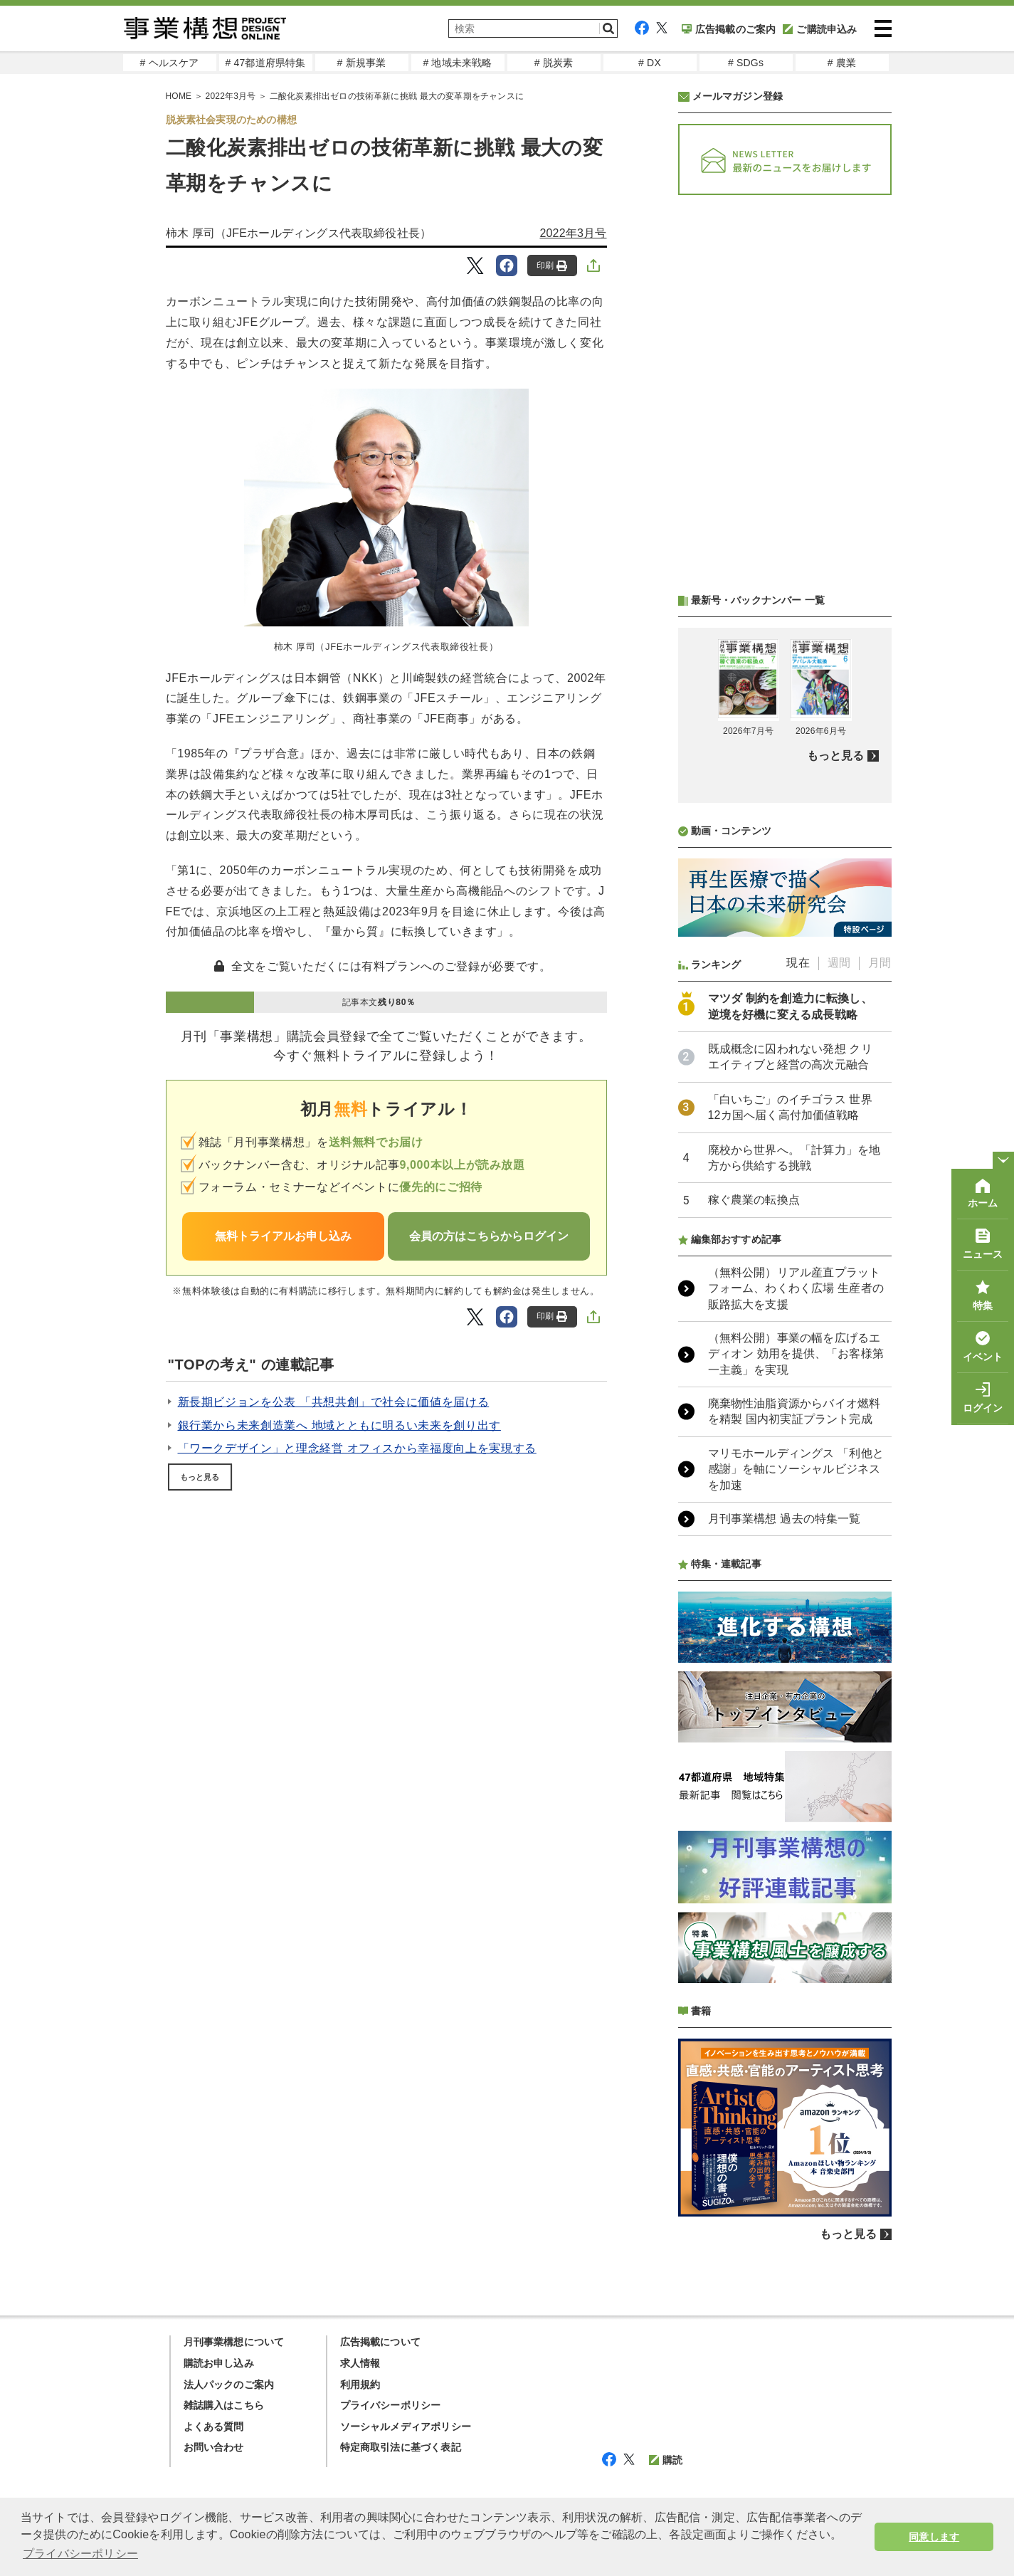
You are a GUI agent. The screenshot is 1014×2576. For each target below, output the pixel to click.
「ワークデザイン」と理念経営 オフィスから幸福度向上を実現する (357, 1448)
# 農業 (842, 62)
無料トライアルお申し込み (283, 1236)
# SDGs (746, 62)
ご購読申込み (820, 29)
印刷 (552, 266)
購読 (665, 2460)
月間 (879, 963)
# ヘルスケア (169, 62)
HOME (179, 96)
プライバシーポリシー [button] (80, 2554)
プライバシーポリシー (390, 2405)
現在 (797, 963)
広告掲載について (380, 2342)
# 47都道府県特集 (265, 62)
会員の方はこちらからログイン (489, 1236)
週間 (839, 963)
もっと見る (200, 1477)
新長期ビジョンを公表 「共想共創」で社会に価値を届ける (334, 1402)
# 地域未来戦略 (457, 62)
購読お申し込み (219, 2363)
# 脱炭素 (554, 62)
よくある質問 (214, 2427)
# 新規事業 (361, 62)
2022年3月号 (231, 96)
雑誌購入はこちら (224, 2405)
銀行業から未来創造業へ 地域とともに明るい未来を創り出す (339, 1425)
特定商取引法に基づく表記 (400, 2447)
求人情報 (360, 2363)
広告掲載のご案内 (729, 29)
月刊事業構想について (234, 2342)
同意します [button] (934, 2537)
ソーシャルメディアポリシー (406, 2427)
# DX (649, 62)
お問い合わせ (214, 2447)
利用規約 (360, 2385)
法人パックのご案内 (229, 2385)
